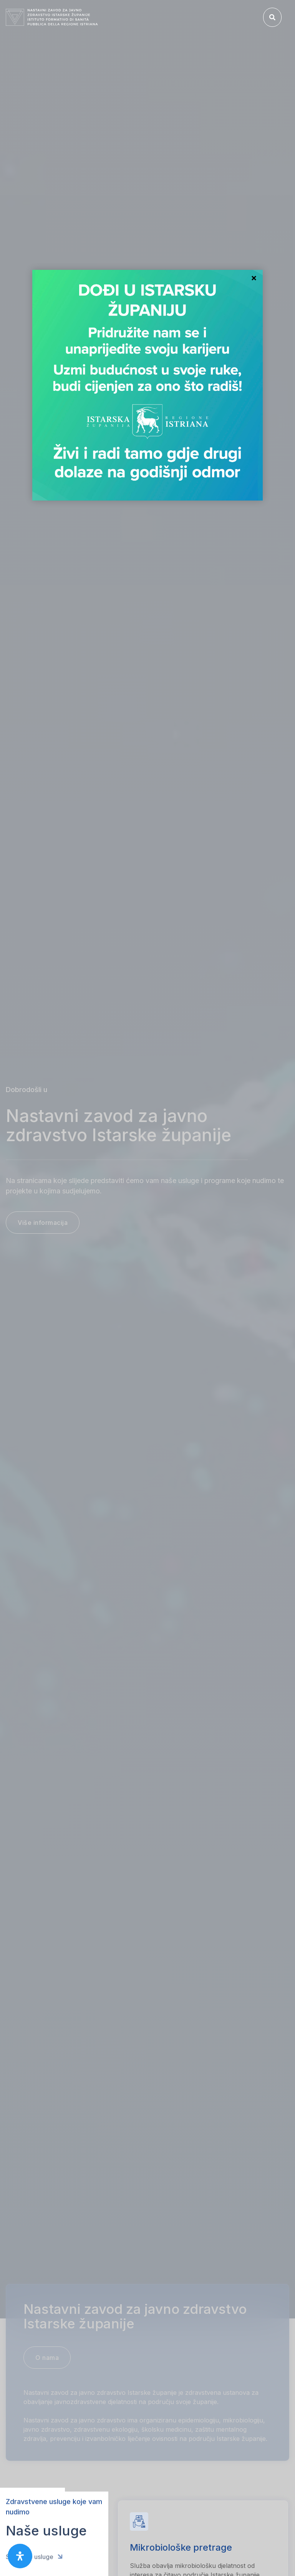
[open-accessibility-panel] (20, 2556)
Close (254, 278)
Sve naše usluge (34, 2550)
